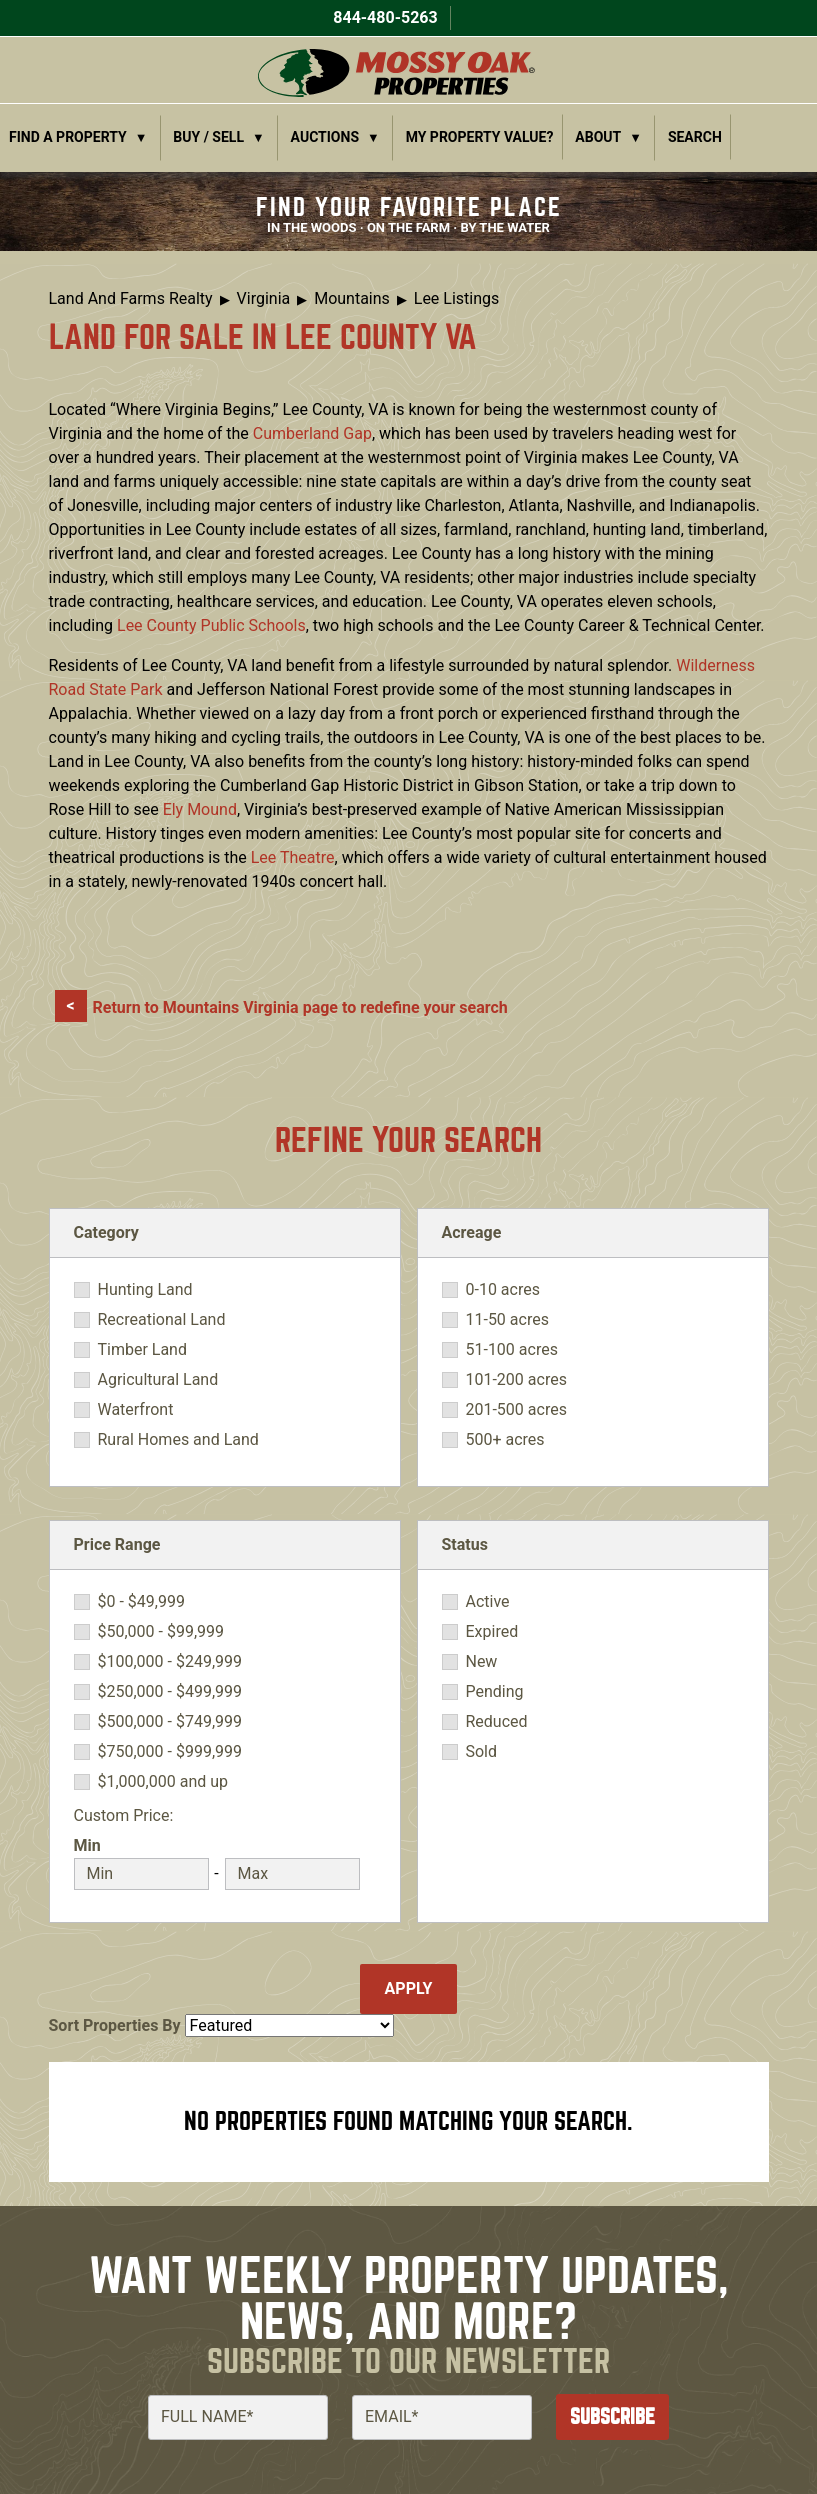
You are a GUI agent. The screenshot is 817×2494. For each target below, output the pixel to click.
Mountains (352, 298)
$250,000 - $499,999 (169, 1692)
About (598, 137)
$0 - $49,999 (140, 1602)
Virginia (264, 298)
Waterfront (135, 1410)
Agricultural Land (157, 1380)
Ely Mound (200, 809)
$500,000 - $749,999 (169, 1722)
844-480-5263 (383, 17)
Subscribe (612, 2416)
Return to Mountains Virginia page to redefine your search (300, 1007)
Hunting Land (144, 1290)
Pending (494, 1692)
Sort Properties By (115, 2025)
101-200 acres (515, 1380)
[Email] (442, 2417)
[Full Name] (238, 2417)
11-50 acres (506, 1320)
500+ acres (504, 1440)
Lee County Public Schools (211, 625)
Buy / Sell (208, 137)
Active (487, 1602)
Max (240, 1845)
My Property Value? (480, 137)
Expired (491, 1632)
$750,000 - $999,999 (169, 1752)
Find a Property (68, 137)
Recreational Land (161, 1320)
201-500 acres (515, 1410)
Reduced (496, 1722)
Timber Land (142, 1350)
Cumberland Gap (312, 433)
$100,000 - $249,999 (169, 1662)
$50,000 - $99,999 (160, 1632)
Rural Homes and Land (177, 1440)
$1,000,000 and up (162, 1782)
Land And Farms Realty (131, 298)
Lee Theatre (293, 857)
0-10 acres (502, 1290)
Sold (481, 1752)
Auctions (325, 137)
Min (87, 1845)
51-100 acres (511, 1350)
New (481, 1662)
